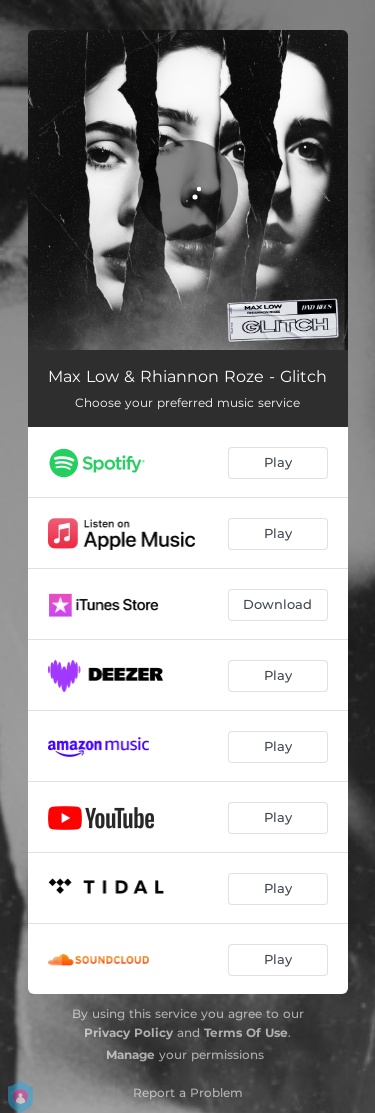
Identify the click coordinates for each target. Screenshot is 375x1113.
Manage (130, 1054)
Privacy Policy (128, 1032)
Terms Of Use (246, 1032)
